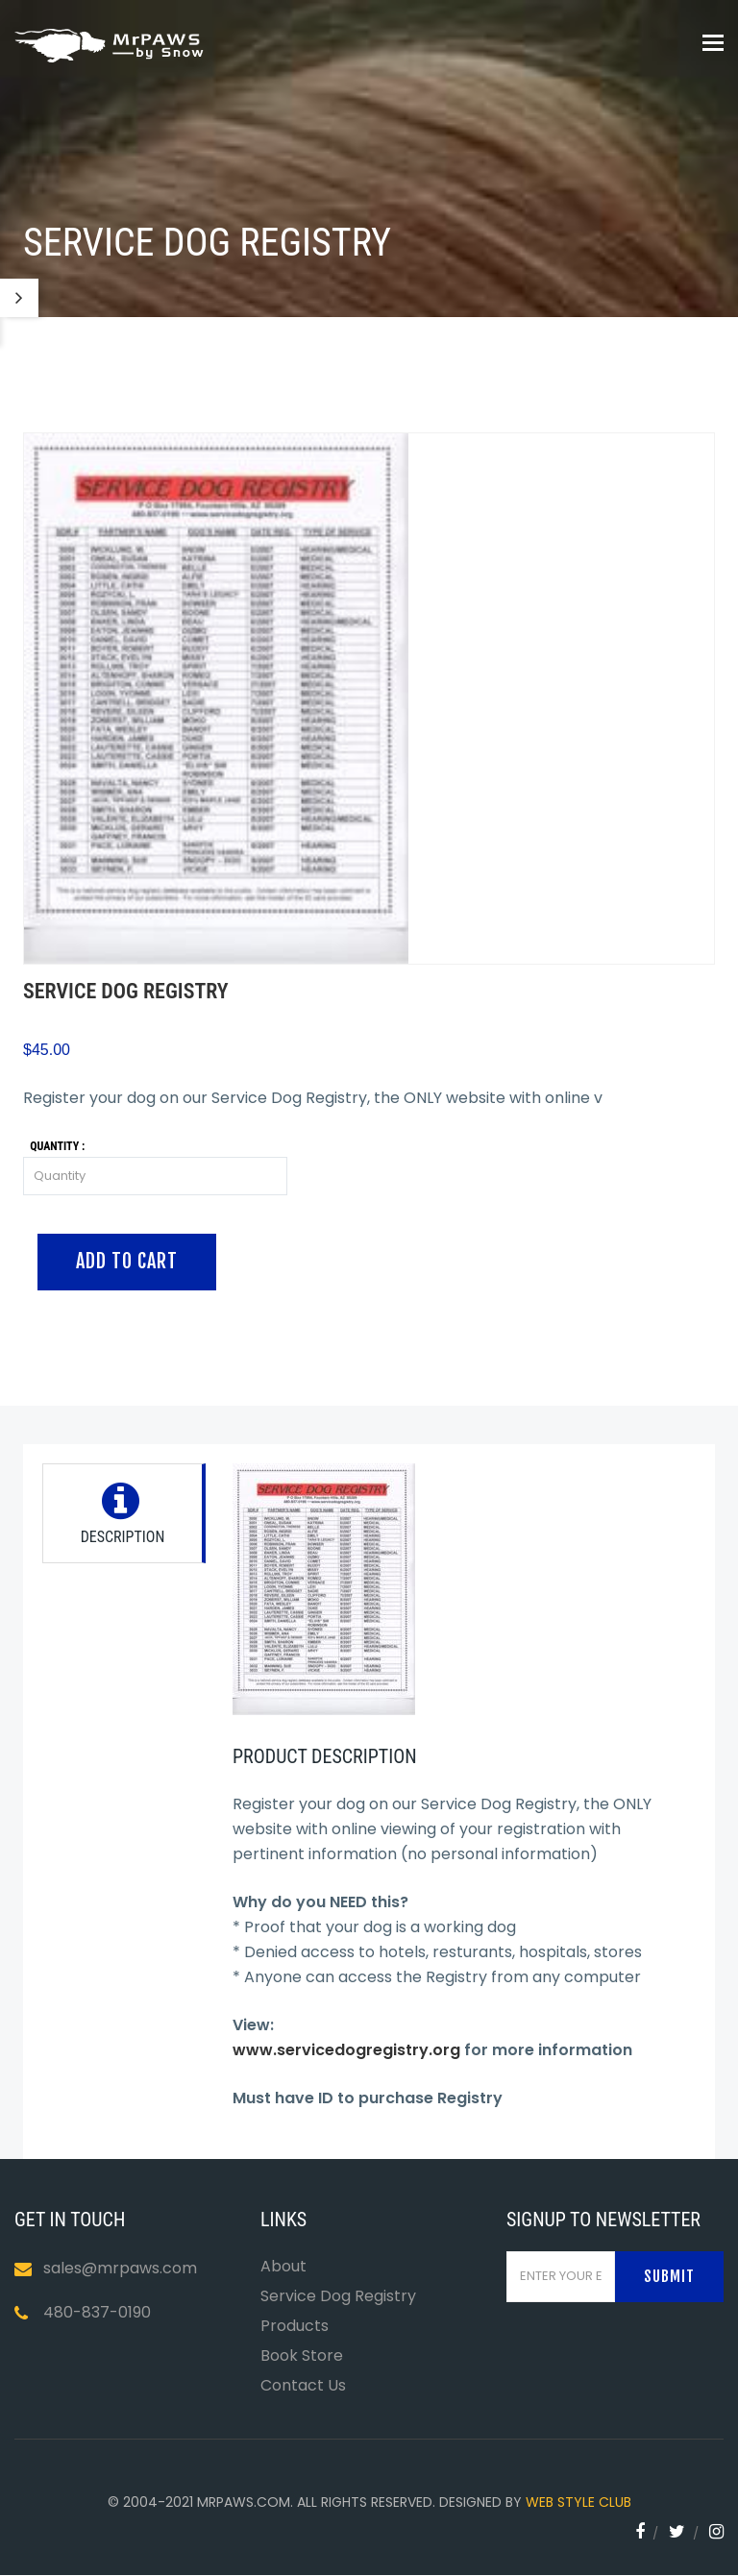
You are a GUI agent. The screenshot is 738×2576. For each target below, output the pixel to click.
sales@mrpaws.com (120, 2268)
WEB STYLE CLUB (578, 2502)
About (283, 2266)
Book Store (301, 2355)
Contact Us (303, 2385)
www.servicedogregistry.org (346, 2050)
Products (294, 2326)
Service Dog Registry (338, 2296)
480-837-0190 (97, 2312)
